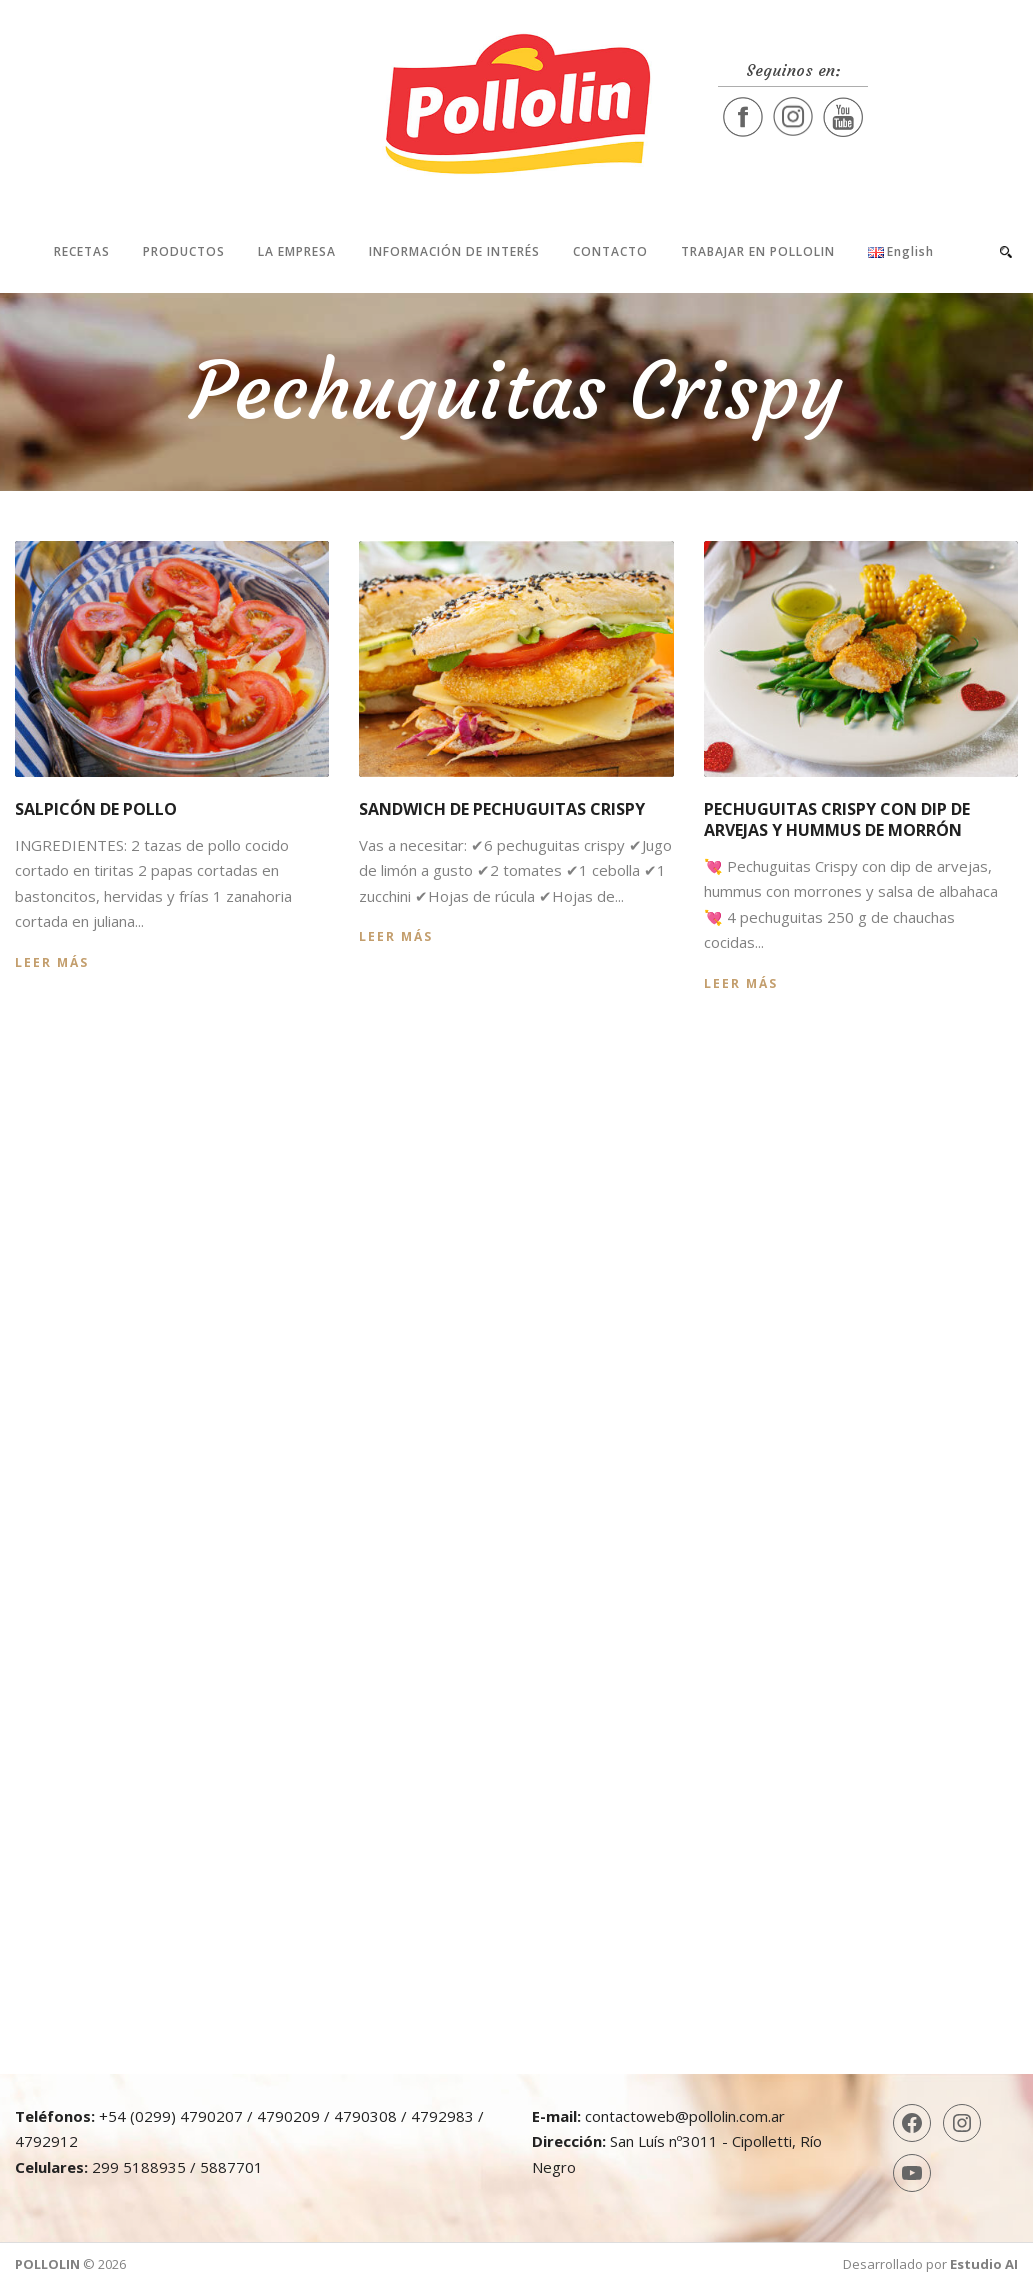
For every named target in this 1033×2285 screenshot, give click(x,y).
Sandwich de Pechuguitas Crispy (502, 809)
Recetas (82, 251)
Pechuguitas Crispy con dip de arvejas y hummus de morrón (837, 819)
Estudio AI (984, 2264)
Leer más (52, 962)
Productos (184, 251)
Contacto (610, 251)
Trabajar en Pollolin (758, 251)
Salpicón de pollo (96, 809)
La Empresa (297, 251)
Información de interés (454, 251)
